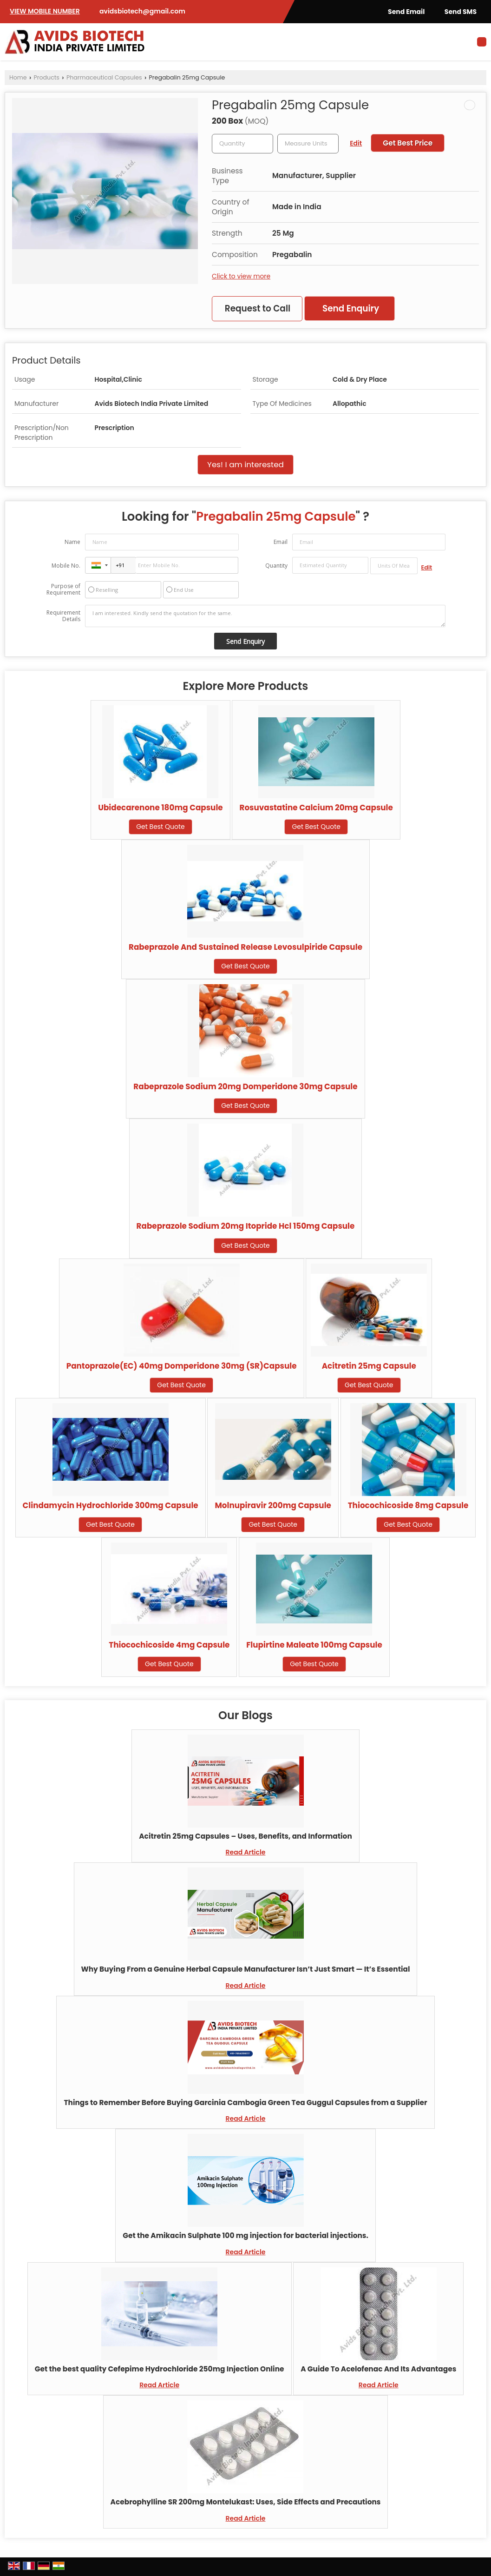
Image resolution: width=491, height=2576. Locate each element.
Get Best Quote (160, 826)
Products (46, 77)
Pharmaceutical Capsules (104, 77)
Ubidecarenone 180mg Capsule (160, 807)
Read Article (246, 1852)
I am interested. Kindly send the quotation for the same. (265, 616)
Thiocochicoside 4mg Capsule (169, 1644)
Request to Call (257, 308)
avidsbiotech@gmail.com (142, 11)
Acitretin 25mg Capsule (369, 1365)
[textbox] (308, 143)
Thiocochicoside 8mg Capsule (408, 1505)
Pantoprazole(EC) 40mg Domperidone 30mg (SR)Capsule (181, 1365)
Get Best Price (407, 143)
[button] (45, 11)
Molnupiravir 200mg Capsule (273, 1505)
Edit (356, 143)
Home (18, 77)
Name (72, 542)
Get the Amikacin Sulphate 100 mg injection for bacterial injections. (245, 2235)
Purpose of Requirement (63, 589)
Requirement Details (63, 615)
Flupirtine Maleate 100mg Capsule (314, 1644)
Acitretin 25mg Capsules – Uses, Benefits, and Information (245, 1836)
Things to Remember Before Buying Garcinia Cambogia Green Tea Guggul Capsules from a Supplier (245, 2102)
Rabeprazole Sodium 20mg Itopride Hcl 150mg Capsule (246, 1226)
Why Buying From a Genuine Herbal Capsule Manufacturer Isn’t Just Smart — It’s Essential (245, 1969)
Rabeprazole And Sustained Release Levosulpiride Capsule (245, 947)
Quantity (276, 566)
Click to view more (241, 276)
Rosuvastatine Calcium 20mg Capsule (316, 807)
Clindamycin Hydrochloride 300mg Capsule (110, 1505)
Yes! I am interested (245, 464)
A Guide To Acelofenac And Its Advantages (378, 2369)
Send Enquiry (350, 308)
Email (281, 542)
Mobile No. (66, 566)
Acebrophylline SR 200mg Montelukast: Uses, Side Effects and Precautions (246, 2502)
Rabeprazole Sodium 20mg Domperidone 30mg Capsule (245, 1086)
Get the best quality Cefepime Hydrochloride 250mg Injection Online (159, 2369)
